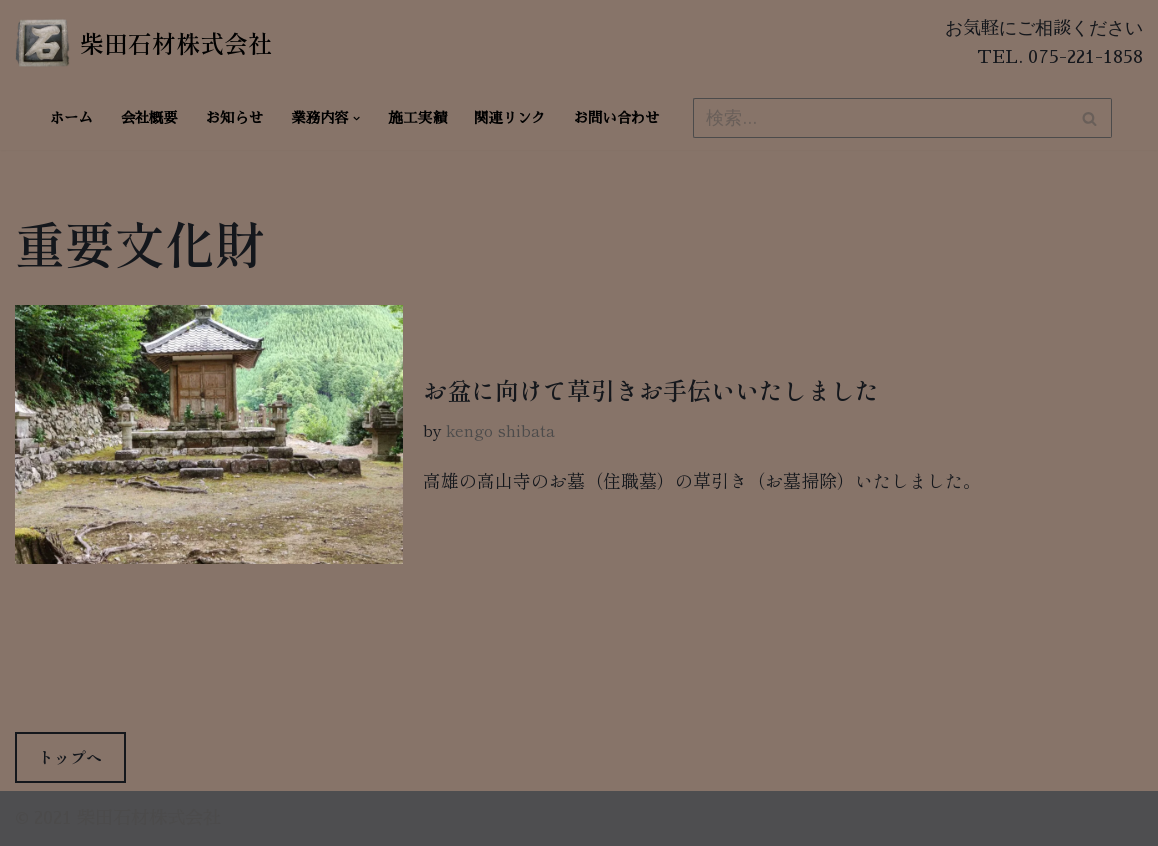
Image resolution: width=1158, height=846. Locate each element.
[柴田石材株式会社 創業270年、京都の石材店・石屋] (143, 43)
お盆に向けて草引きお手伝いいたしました (651, 389)
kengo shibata (500, 430)
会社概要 (149, 118)
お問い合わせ (617, 118)
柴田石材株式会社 (149, 818)
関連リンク (510, 118)
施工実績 (418, 118)
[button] (356, 118)
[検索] (880, 118)
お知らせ (235, 118)
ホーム (71, 118)
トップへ (70, 757)
